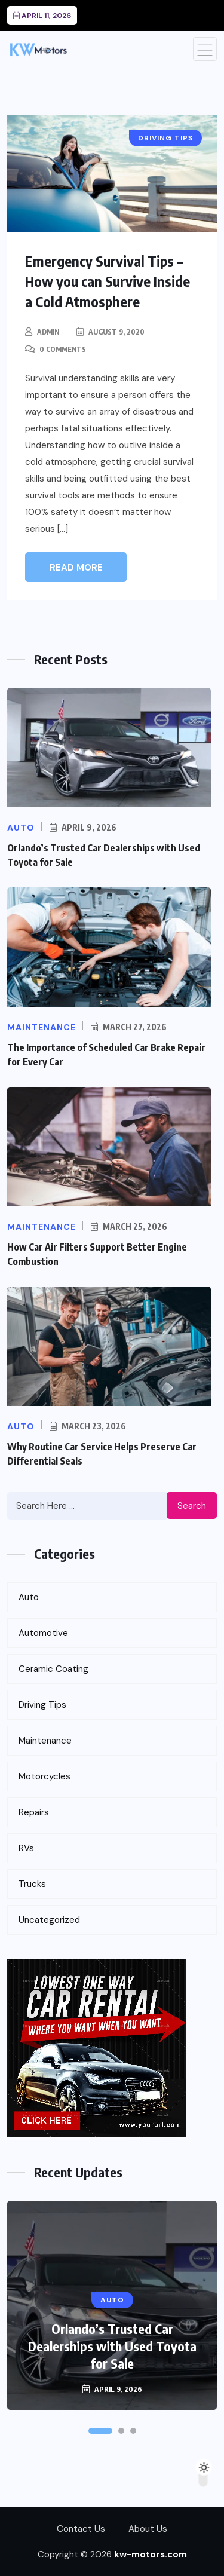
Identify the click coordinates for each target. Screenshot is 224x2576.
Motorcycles (44, 1776)
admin (48, 331)
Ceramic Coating (53, 1669)
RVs (26, 1848)
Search (191, 1506)
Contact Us (81, 2529)
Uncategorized (49, 1920)
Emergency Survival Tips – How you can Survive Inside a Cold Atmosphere (107, 281)
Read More (76, 568)
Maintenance (45, 1741)
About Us (147, 2529)
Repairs (34, 1812)
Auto (29, 1597)
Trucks (32, 1884)
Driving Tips (42, 1705)
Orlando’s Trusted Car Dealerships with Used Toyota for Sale (112, 2346)
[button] (100, 2431)
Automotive (43, 1633)
